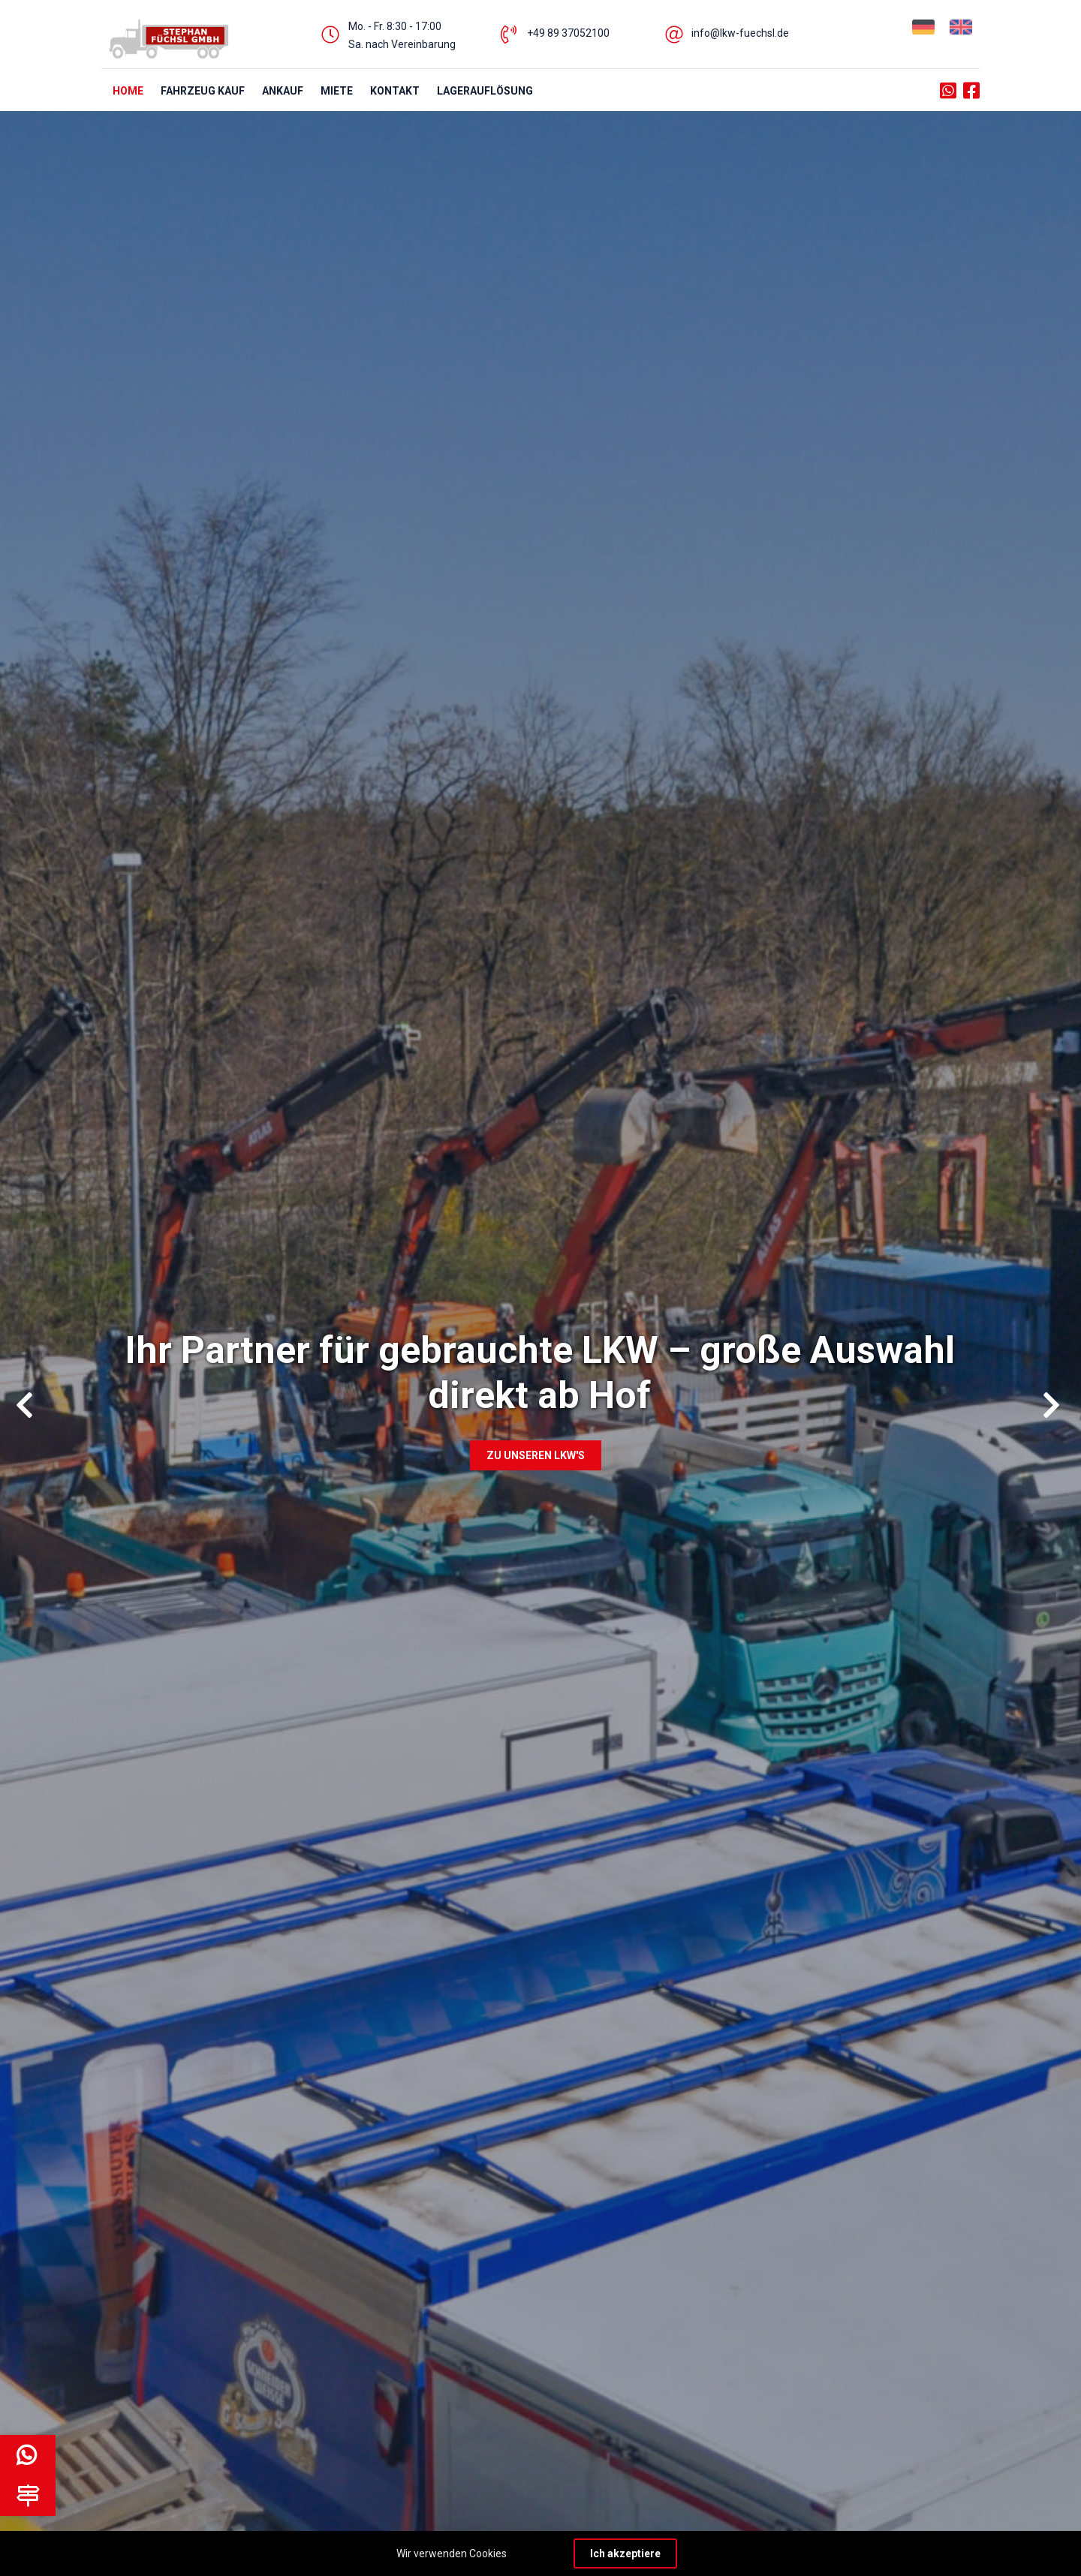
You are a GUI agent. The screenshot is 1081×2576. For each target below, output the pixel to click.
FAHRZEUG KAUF (203, 91)
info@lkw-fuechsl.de (740, 33)
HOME (128, 91)
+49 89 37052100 (568, 33)
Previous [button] (19, 1399)
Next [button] (1046, 1399)
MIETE (337, 91)
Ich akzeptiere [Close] (625, 2553)
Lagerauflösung (485, 91)
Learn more (536, 2553)
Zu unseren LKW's (535, 1455)
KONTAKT (395, 91)
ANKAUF (282, 91)
